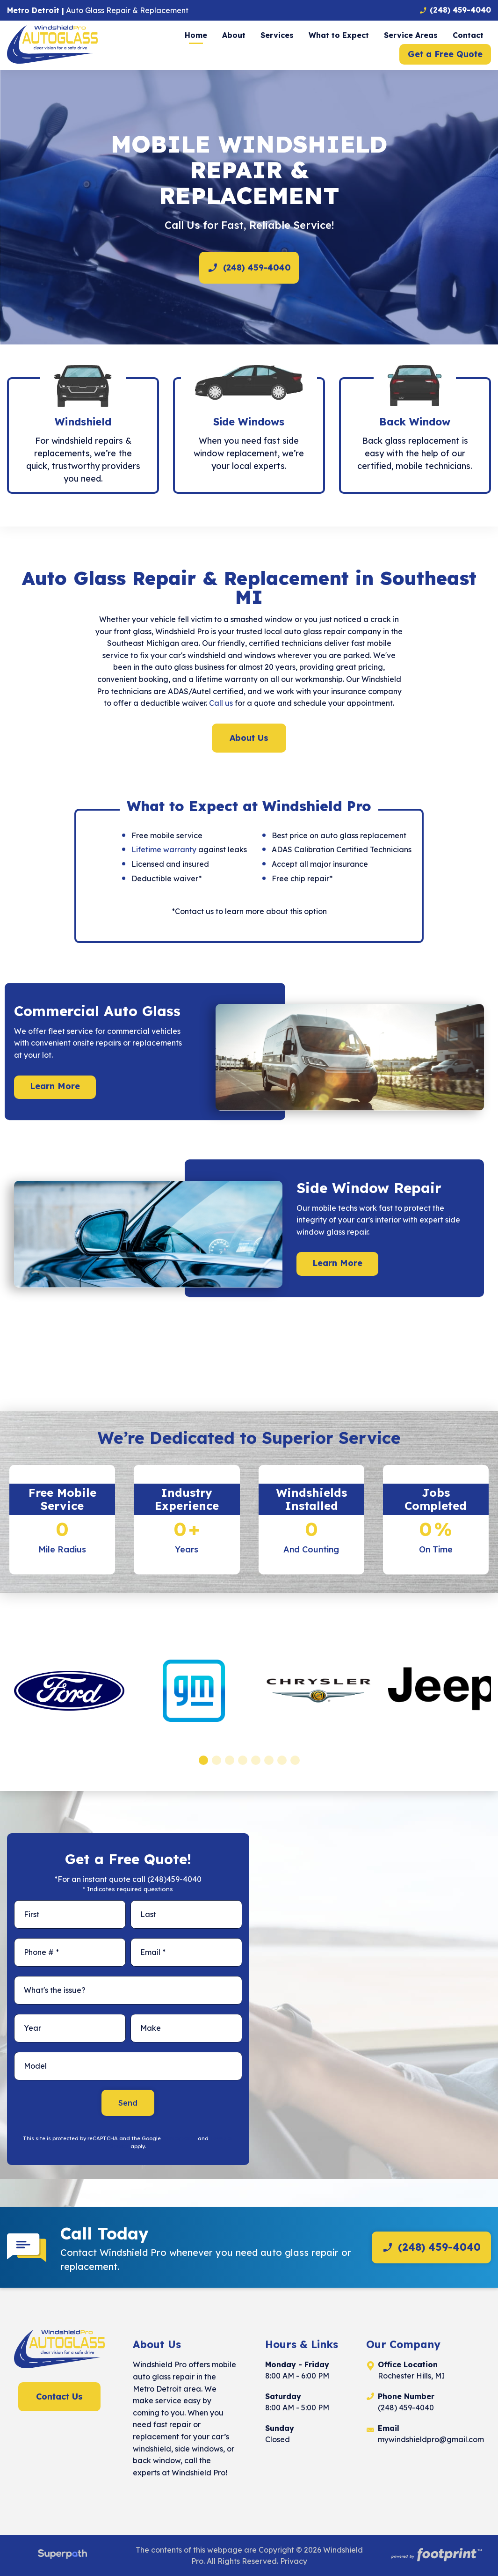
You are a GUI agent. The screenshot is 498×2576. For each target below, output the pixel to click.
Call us (221, 703)
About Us (249, 737)
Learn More (55, 1086)
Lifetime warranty (163, 849)
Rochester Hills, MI (411, 2375)
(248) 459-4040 (249, 267)
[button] (203, 1760)
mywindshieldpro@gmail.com (431, 2439)
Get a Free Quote (445, 54)
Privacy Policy (179, 2138)
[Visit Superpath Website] (62, 2555)
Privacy (293, 2561)
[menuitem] (196, 35)
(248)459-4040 (174, 1879)
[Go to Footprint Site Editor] (436, 2555)
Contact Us (59, 2396)
